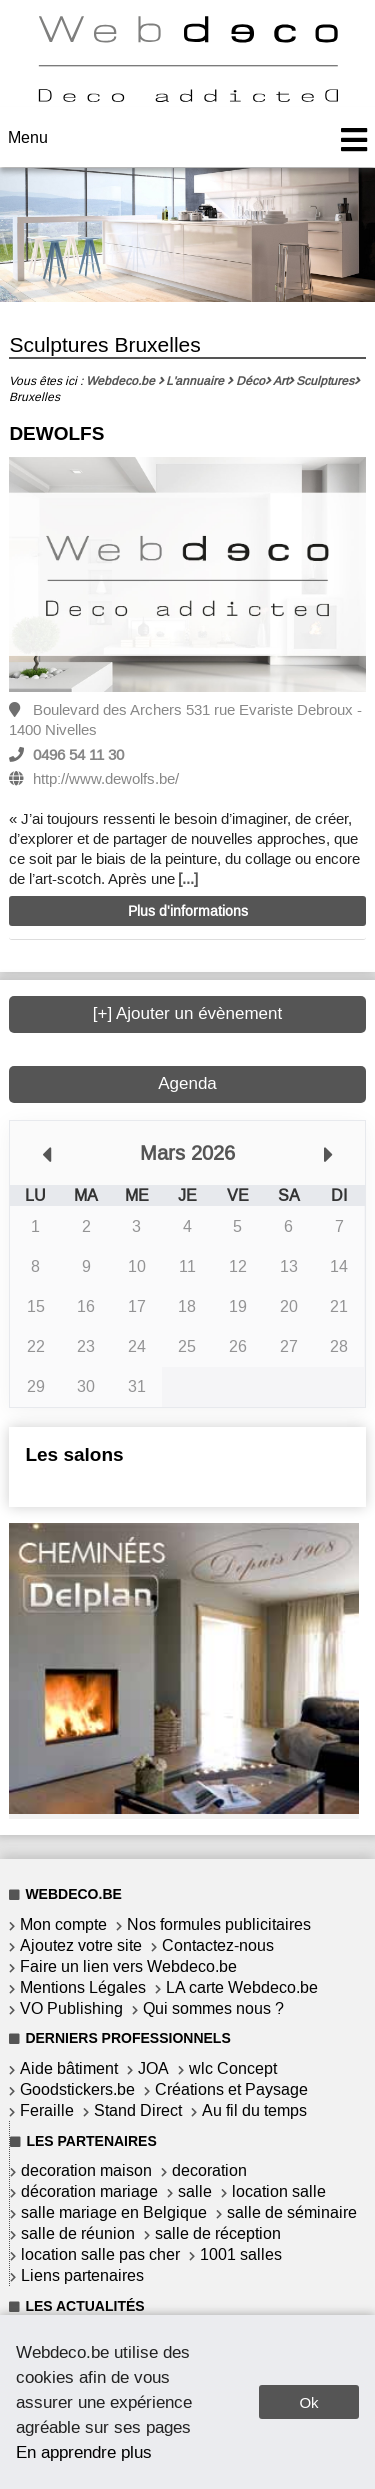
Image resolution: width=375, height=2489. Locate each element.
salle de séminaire (292, 2212)
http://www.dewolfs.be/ (106, 779)
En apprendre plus (84, 2452)
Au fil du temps (254, 2110)
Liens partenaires (82, 2275)
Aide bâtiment (69, 2068)
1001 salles (241, 2254)
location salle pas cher (100, 2254)
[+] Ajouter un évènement (188, 1013)
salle (195, 2191)
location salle (279, 2191)
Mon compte (63, 1924)
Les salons (74, 1454)
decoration (209, 2170)
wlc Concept (233, 2068)
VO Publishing (71, 2008)
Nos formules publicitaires (219, 1924)
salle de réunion (78, 2233)
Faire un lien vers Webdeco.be (128, 1966)
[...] (188, 879)
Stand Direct (138, 2110)
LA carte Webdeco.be (242, 1987)
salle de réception (218, 2233)
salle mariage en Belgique (114, 2212)
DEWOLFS (56, 433)
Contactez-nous (218, 1945)
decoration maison (86, 2170)
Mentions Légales (83, 1987)
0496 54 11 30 (78, 755)
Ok (308, 2402)
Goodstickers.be (77, 2089)
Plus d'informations (188, 911)
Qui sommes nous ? (213, 2008)
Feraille (47, 2110)
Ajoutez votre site (81, 1945)
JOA (153, 2068)
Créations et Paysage (231, 2089)
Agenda (187, 1083)
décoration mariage (89, 2191)
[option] (187, 576)
